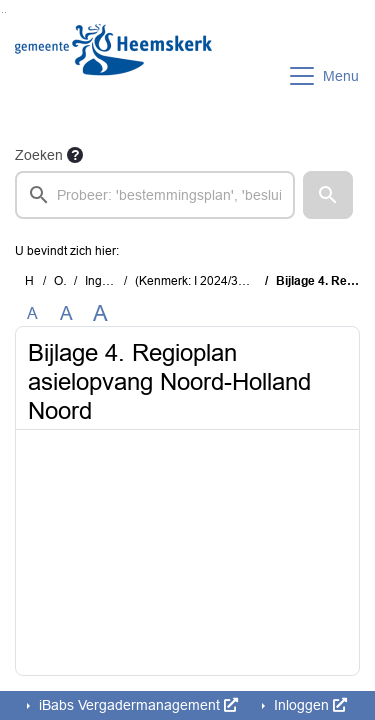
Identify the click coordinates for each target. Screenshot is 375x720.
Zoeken (39, 155)
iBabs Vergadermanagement (136, 705)
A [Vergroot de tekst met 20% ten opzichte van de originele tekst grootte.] (66, 313)
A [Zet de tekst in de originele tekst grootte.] (32, 313)
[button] (328, 195)
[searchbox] (155, 195)
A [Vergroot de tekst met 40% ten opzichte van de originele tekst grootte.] (100, 314)
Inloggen (308, 705)
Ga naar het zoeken (2, 12)
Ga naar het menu (5, 12)
